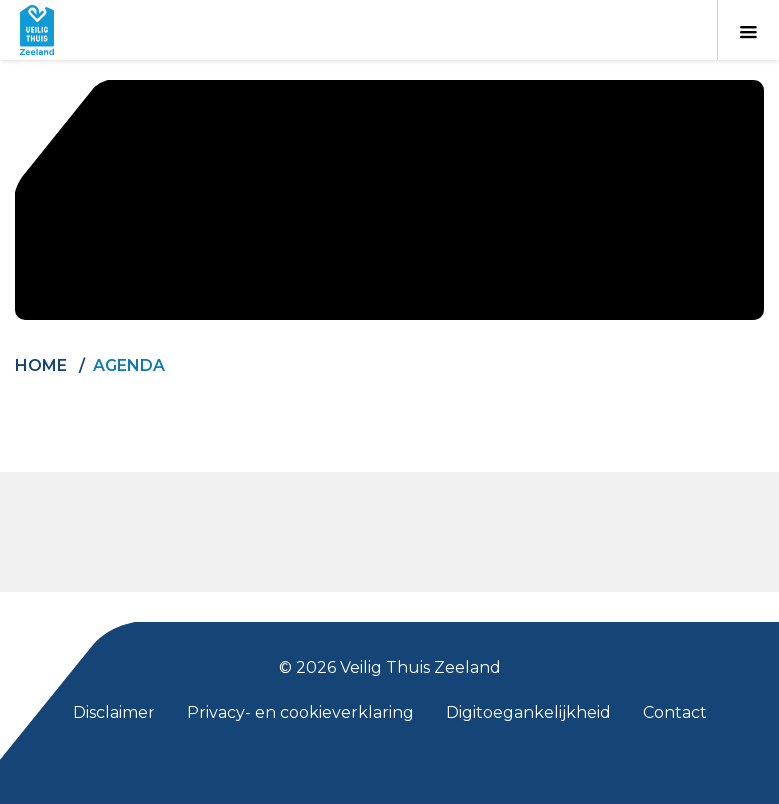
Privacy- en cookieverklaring (300, 712)
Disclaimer (114, 712)
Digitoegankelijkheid (528, 712)
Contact (675, 712)
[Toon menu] (748, 30)
